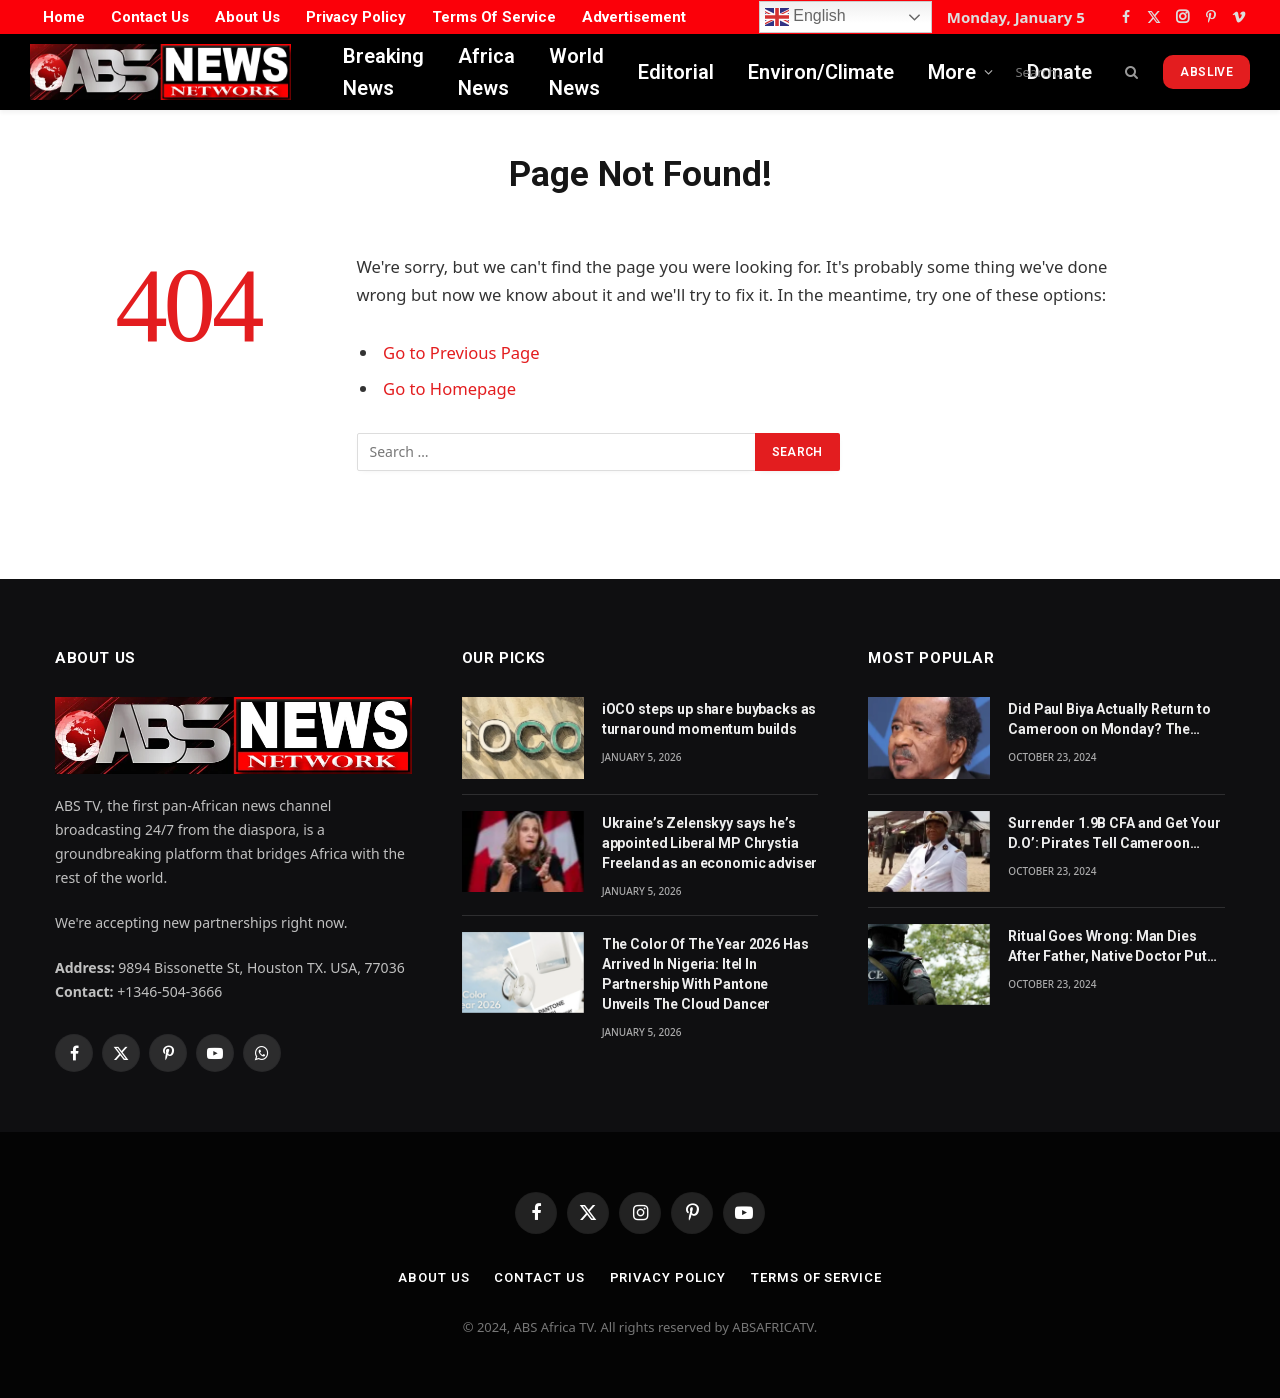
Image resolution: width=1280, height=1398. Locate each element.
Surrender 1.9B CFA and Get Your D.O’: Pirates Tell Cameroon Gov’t (1114, 834)
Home (64, 17)
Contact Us (150, 17)
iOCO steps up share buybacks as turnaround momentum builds (709, 719)
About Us (247, 17)
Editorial (676, 72)
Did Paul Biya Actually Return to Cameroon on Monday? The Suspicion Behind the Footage (1109, 720)
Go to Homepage (449, 388)
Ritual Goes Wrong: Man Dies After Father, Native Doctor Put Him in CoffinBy (1107, 947)
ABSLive (1206, 72)
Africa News (486, 72)
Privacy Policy (356, 17)
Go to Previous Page (461, 352)
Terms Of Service (494, 17)
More (952, 72)
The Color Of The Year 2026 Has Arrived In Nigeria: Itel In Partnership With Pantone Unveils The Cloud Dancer (705, 974)
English (805, 17)
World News (576, 72)
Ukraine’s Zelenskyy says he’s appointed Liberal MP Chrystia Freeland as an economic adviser (710, 843)
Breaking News (383, 72)
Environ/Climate (821, 72)
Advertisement (634, 17)
